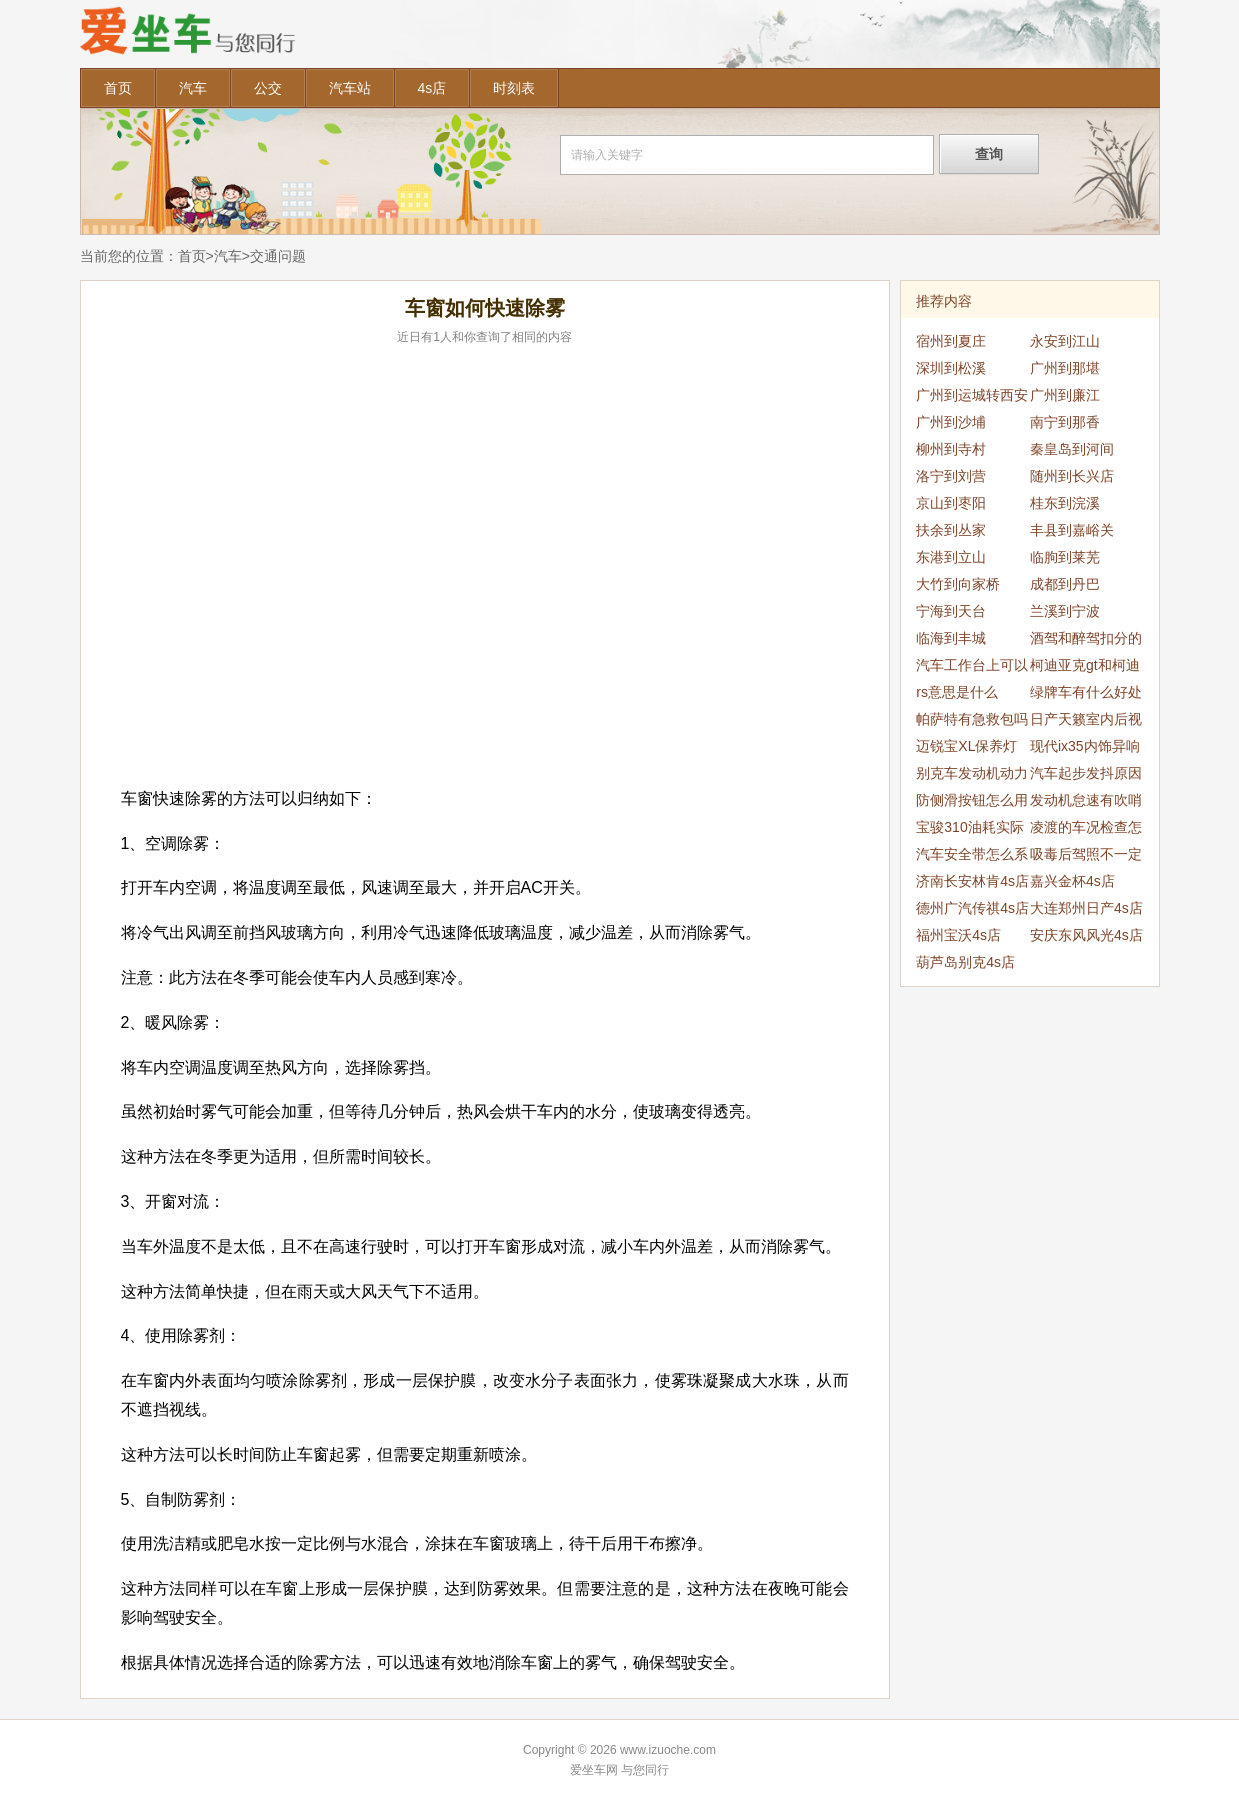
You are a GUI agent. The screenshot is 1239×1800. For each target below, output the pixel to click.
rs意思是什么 (957, 692)
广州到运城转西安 (972, 395)
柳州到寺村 (951, 449)
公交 (268, 88)
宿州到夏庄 (951, 341)
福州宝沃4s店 (958, 935)
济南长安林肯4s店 (972, 881)
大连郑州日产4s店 (1086, 908)
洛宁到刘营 (951, 476)
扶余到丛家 (951, 530)
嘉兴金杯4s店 (1072, 881)
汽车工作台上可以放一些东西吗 (972, 668)
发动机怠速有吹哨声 (1086, 803)
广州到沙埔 (951, 422)
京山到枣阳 (951, 503)
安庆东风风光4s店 (1086, 935)
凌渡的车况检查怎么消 (1086, 830)
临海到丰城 (951, 638)
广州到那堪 (1065, 368)
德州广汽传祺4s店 (972, 908)
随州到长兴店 (1072, 476)
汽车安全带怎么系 (972, 854)
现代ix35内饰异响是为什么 (1085, 749)
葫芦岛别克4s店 (965, 962)
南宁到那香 (1065, 422)
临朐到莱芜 (1065, 557)
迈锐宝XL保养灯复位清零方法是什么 (972, 749)
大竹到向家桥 (958, 584)
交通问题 (278, 256)
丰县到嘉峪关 (1072, 530)
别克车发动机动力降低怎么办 (972, 776)
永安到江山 (1065, 341)
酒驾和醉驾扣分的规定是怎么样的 (1086, 641)
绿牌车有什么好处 (1086, 692)
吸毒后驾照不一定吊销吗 (1086, 857)
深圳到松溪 (951, 368)
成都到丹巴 (1065, 584)
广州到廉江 (1065, 395)
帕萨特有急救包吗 (972, 719)
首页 (118, 88)
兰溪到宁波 (1065, 611)
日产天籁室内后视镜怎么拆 (1086, 722)
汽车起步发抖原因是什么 (1086, 776)
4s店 (432, 88)
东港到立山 (951, 557)
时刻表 (514, 88)
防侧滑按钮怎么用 (972, 800)
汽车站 (350, 88)
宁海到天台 (951, 611)
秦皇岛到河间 (1072, 449)
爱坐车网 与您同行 (619, 1770)
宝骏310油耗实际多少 (969, 830)
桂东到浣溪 (1065, 503)
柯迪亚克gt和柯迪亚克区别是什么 (1085, 668)
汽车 (193, 88)
